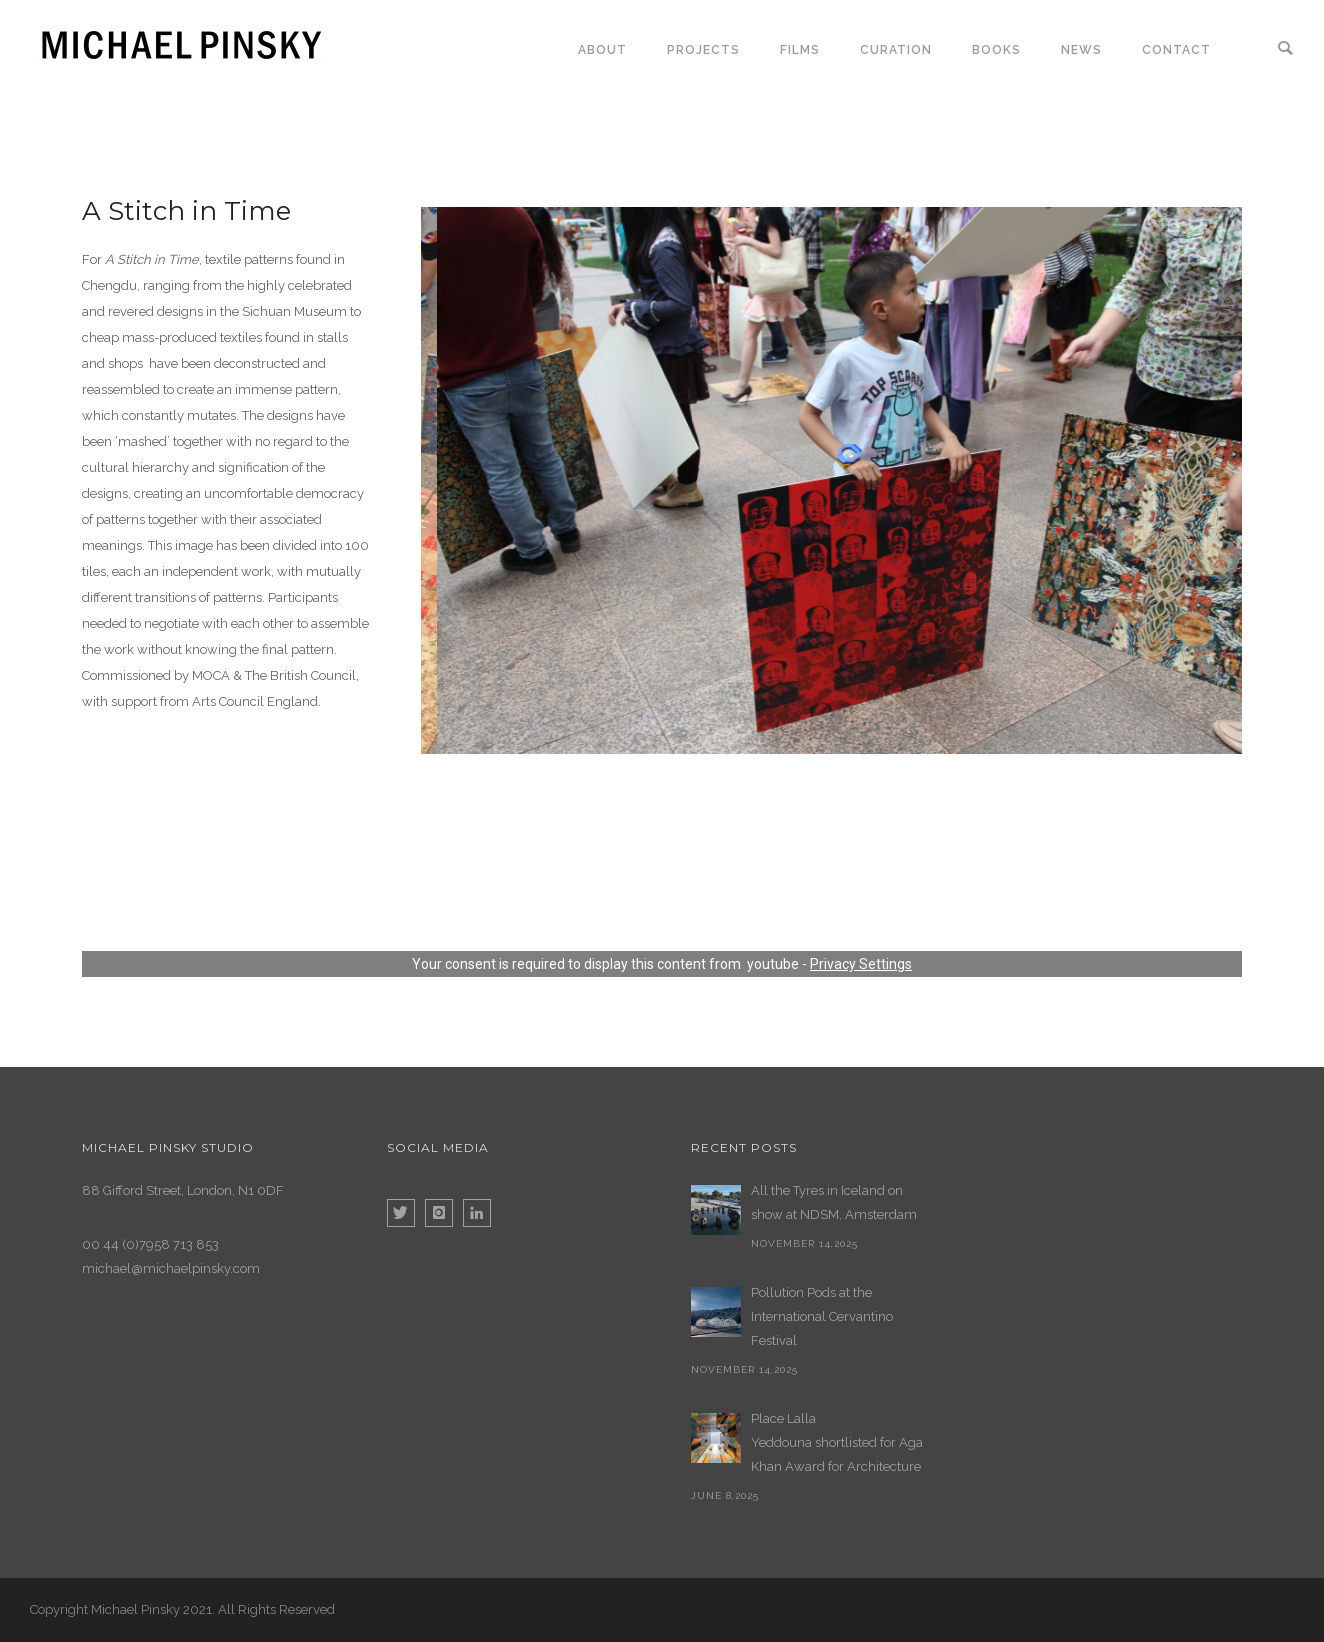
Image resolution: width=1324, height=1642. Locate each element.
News (1081, 50)
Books (996, 50)
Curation (896, 50)
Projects (703, 50)
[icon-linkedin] (477, 1213)
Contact (1176, 50)
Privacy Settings (861, 964)
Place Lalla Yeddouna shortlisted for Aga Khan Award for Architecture (837, 1442)
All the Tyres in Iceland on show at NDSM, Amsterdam (834, 1202)
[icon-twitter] (406, 1213)
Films (800, 50)
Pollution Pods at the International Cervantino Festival (822, 1316)
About (602, 50)
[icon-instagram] (444, 1213)
